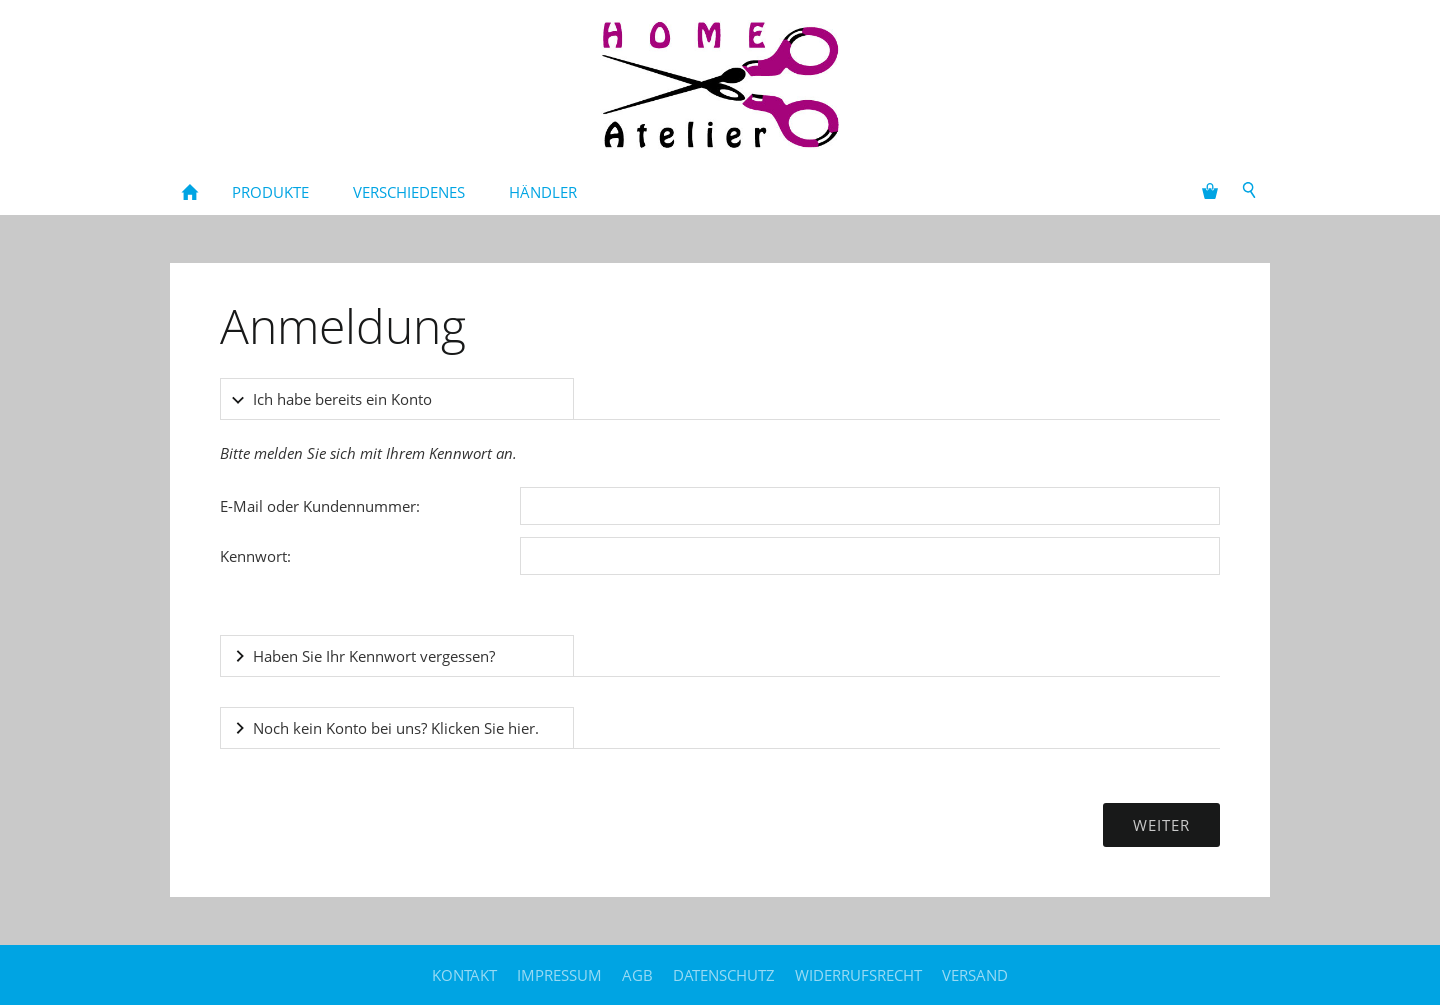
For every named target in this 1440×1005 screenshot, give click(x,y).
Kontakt (464, 975)
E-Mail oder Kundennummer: (320, 506)
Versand (975, 975)
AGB (637, 975)
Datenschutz (724, 975)
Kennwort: (255, 556)
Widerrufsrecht (858, 975)
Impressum (559, 975)
